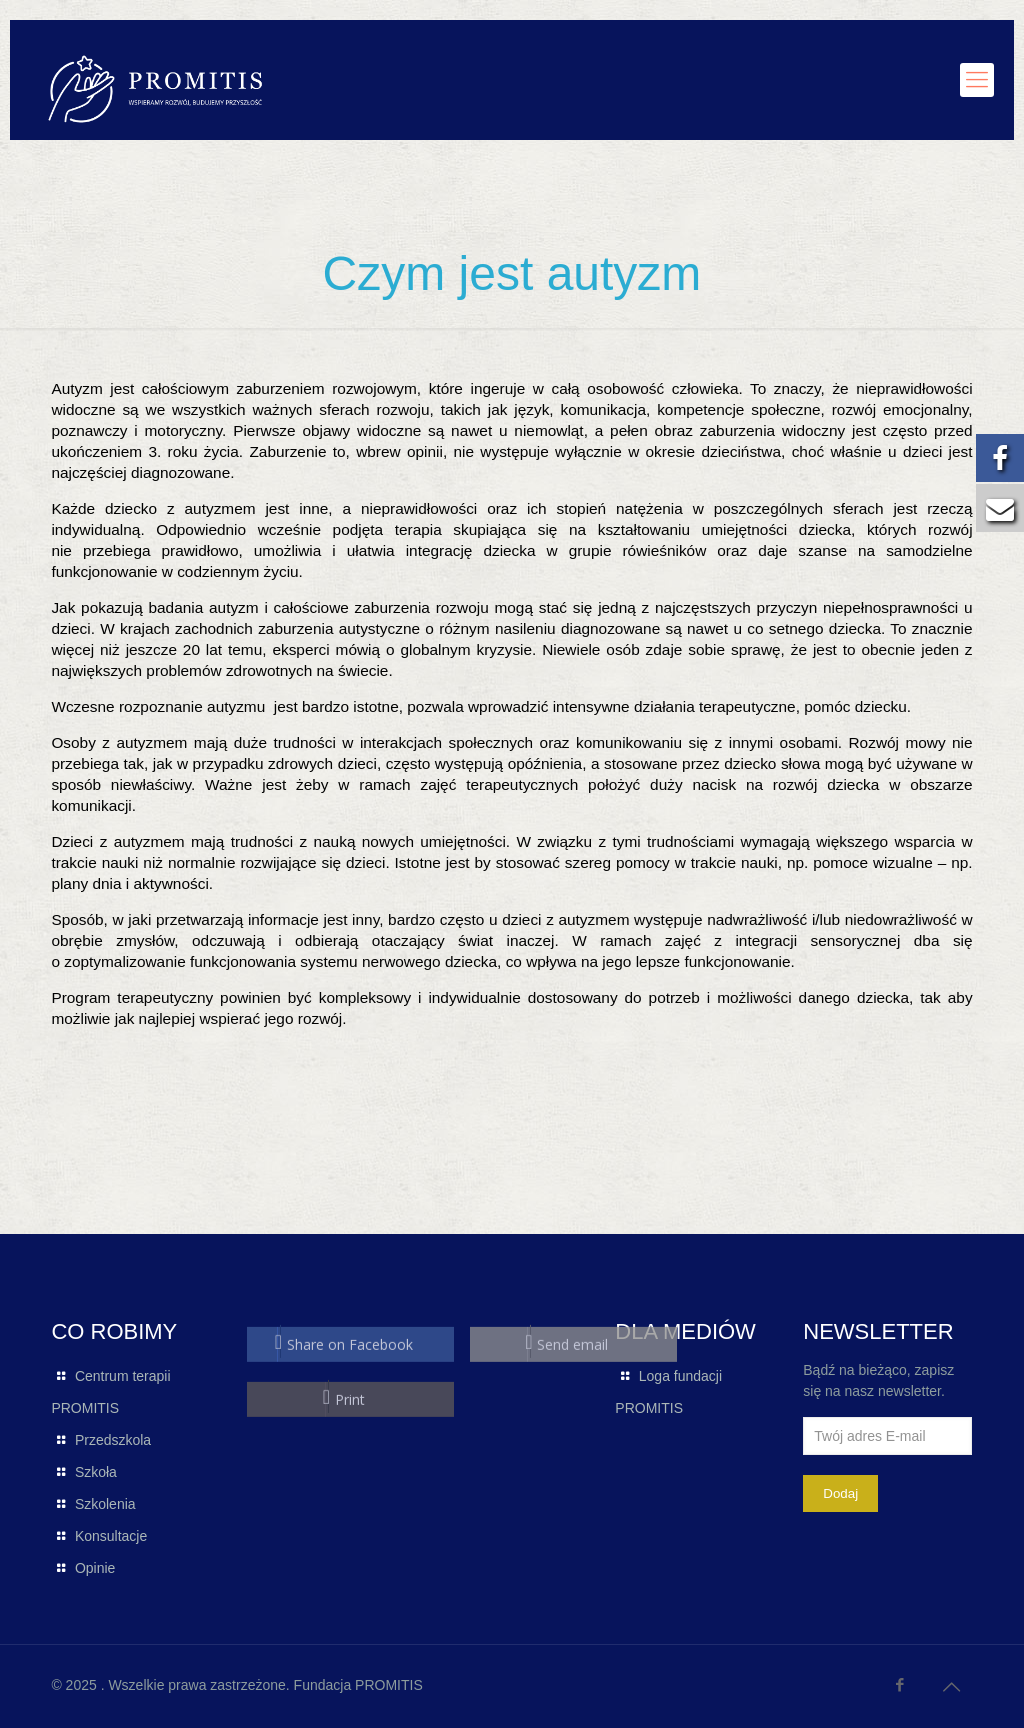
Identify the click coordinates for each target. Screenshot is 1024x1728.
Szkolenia (105, 1504)
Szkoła (96, 1472)
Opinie (95, 1568)
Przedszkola (113, 1440)
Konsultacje (111, 1536)
